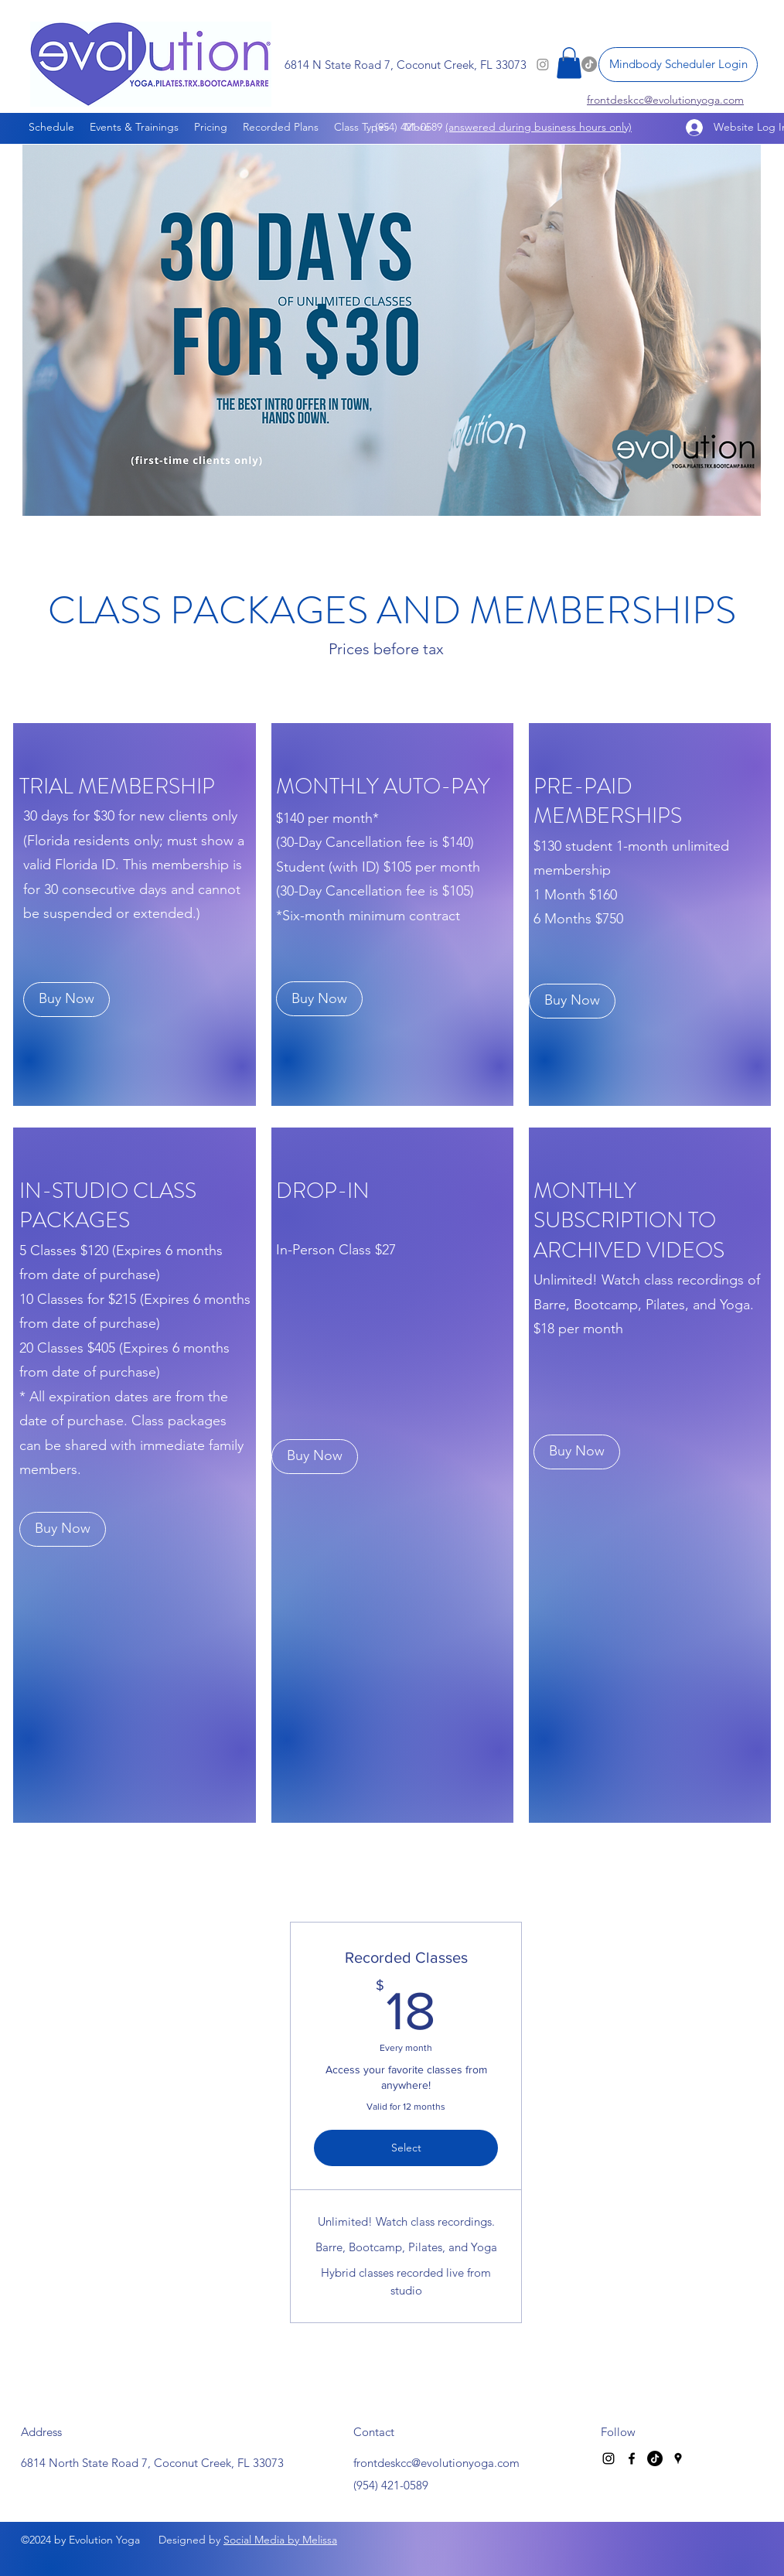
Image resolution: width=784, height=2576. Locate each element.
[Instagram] (608, 2458)
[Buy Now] (66, 999)
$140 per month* (327, 818)
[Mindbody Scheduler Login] (678, 64)
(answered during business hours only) (538, 127)
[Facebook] (631, 2458)
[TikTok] (655, 2458)
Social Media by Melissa (280, 2540)
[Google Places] (678, 2458)
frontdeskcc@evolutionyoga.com (436, 2462)
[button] (569, 63)
